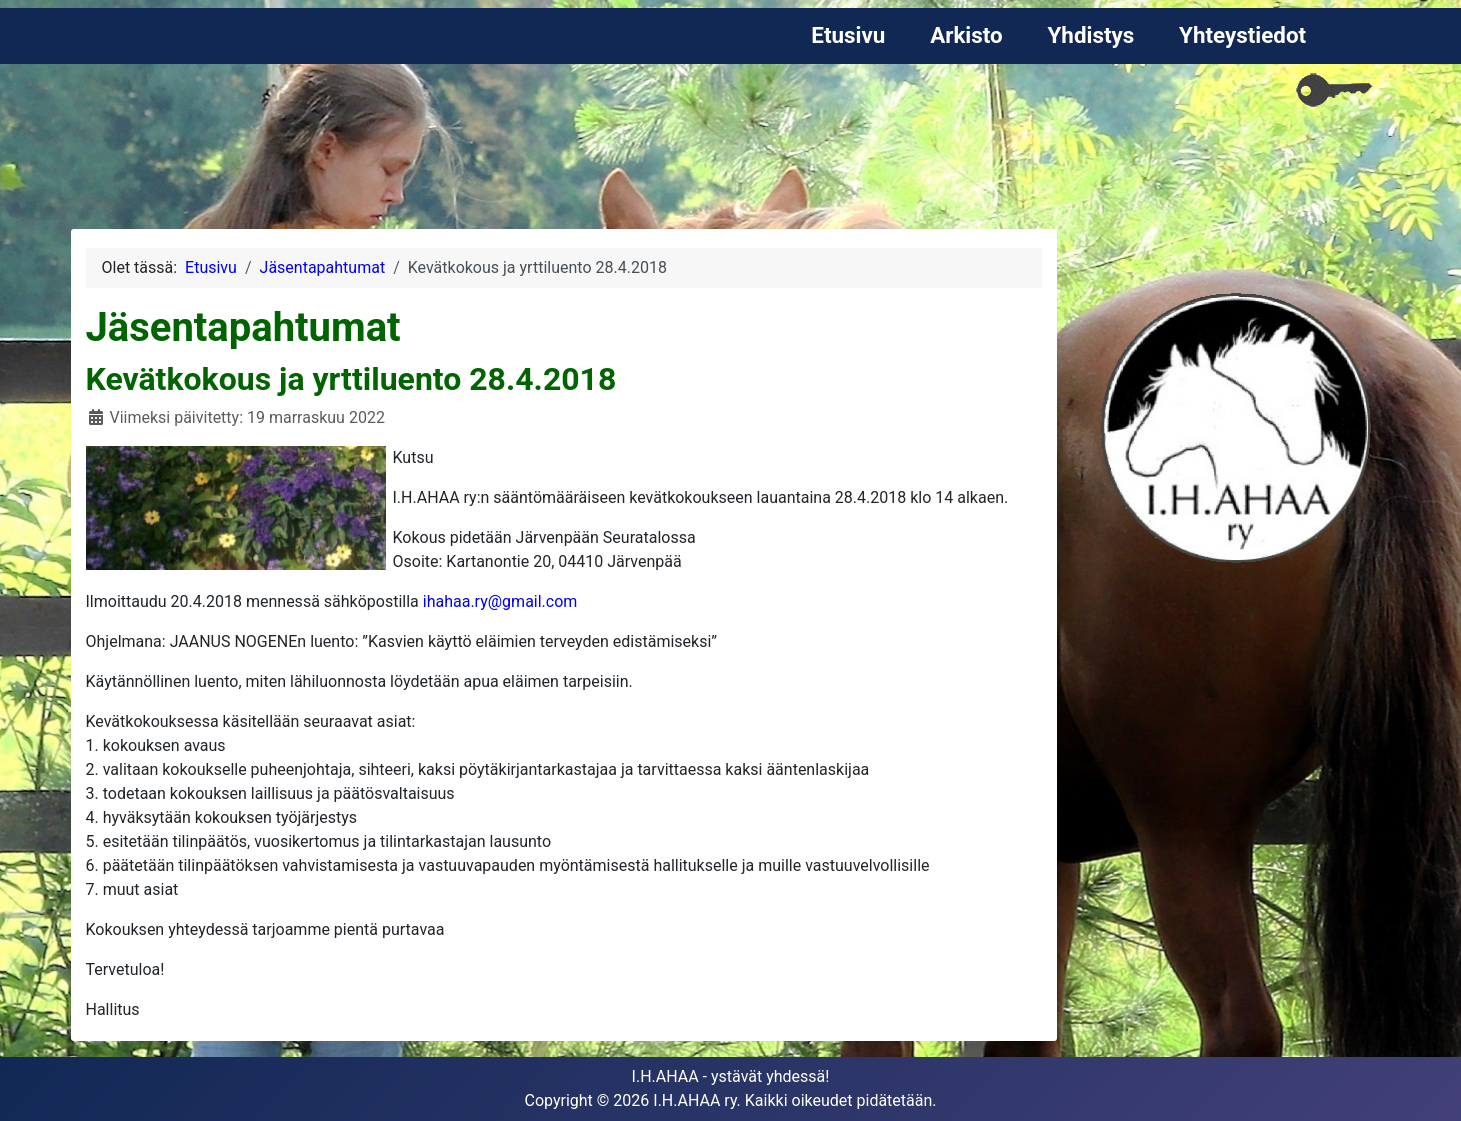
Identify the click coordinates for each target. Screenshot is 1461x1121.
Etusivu (848, 35)
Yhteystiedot (1242, 35)
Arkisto (966, 35)
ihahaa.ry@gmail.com (500, 601)
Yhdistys (1090, 35)
